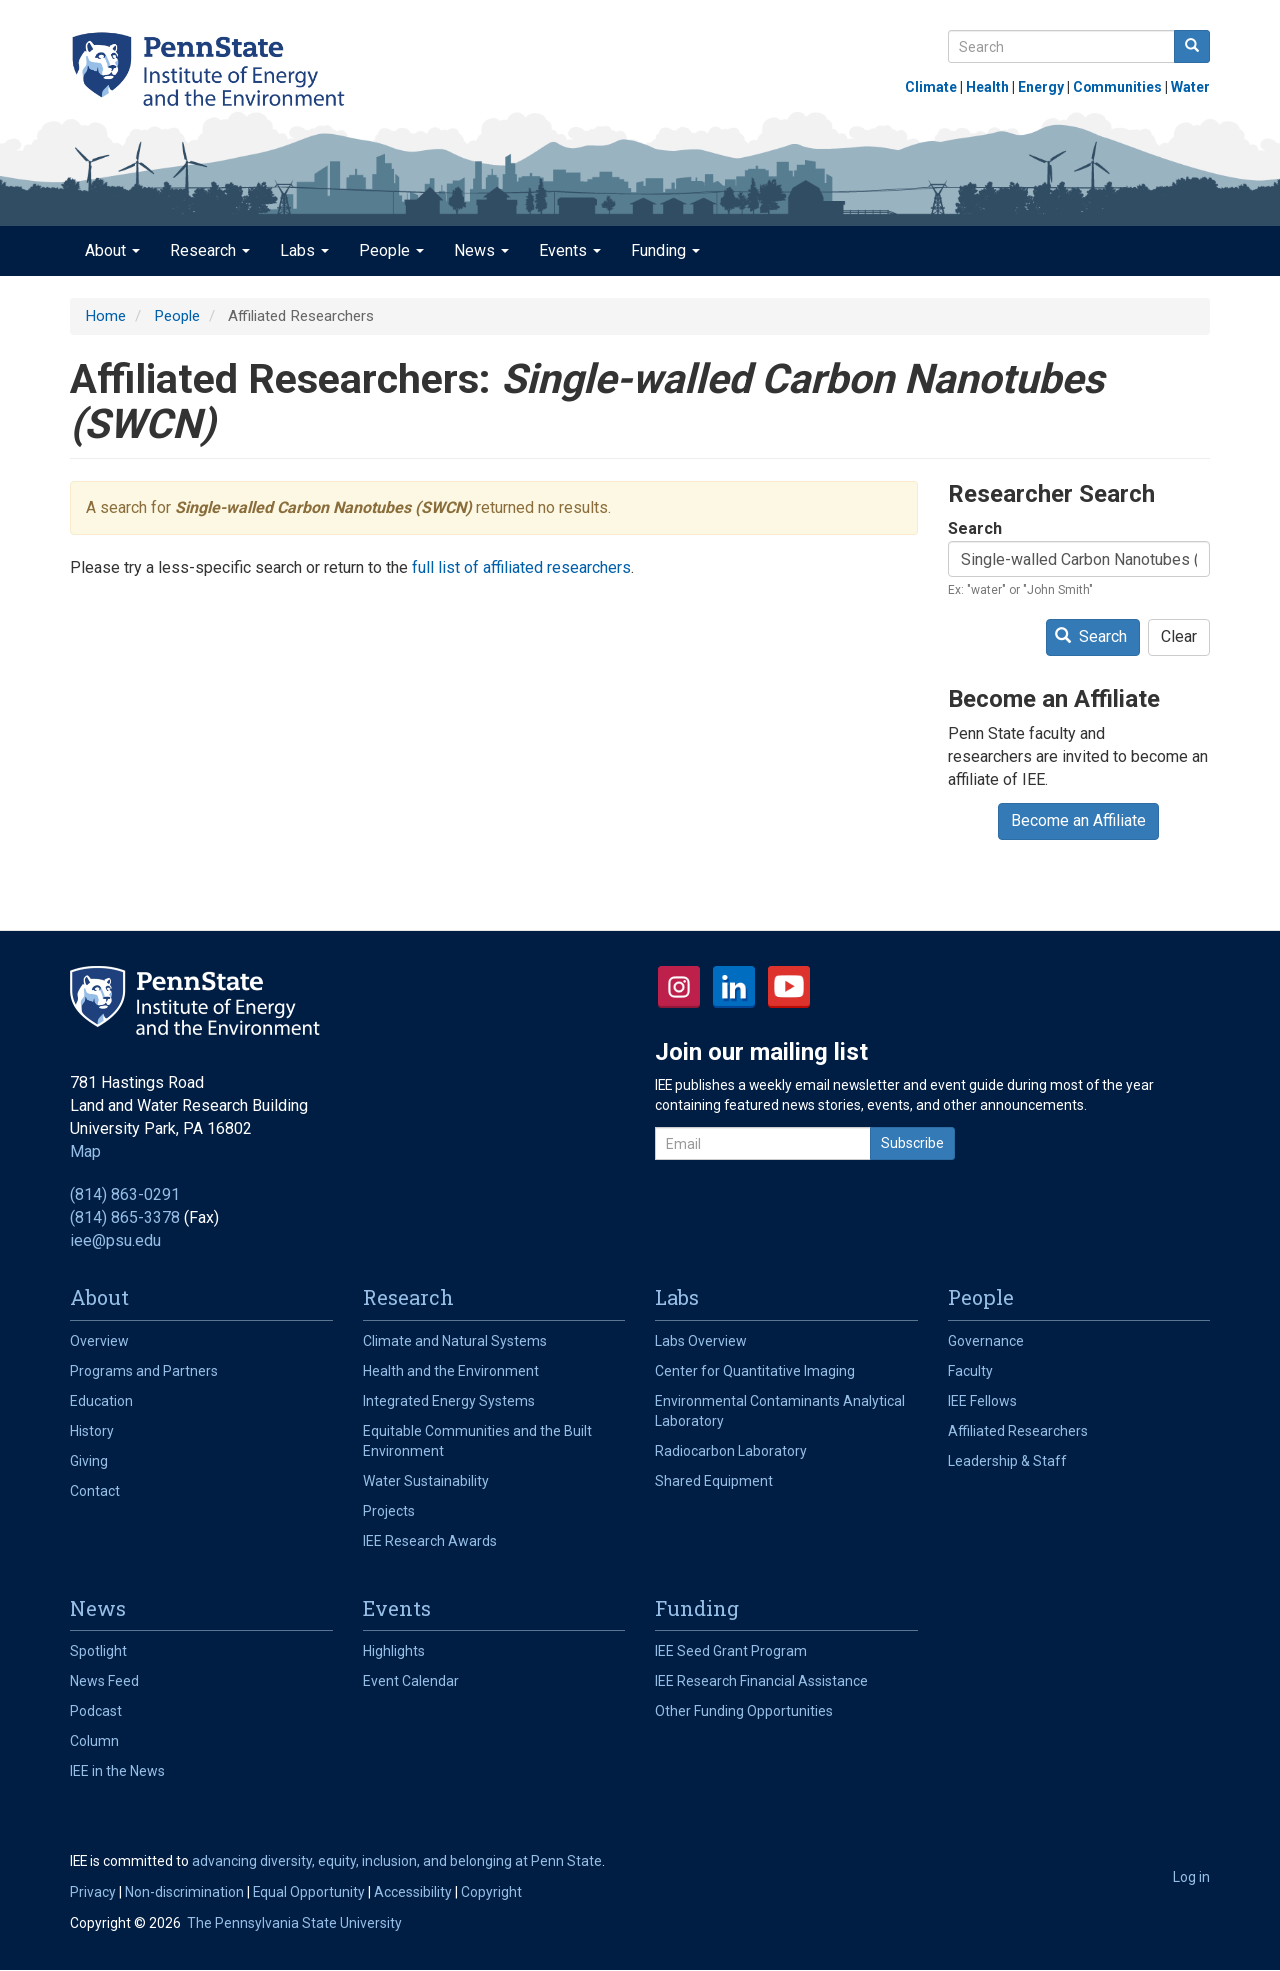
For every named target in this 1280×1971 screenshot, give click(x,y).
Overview (99, 1341)
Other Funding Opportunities (744, 1711)
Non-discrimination (184, 1892)
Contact (95, 1491)
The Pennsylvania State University (294, 1923)
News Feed (104, 1681)
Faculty (970, 1371)
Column (94, 1741)
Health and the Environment (451, 1371)
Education (101, 1401)
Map (85, 1151)
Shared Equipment (714, 1481)
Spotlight (98, 1651)
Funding (665, 250)
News (481, 250)
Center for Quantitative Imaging (755, 1371)
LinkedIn (734, 987)
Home (105, 316)
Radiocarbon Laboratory (731, 1451)
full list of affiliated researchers (521, 567)
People (391, 250)
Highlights (394, 1651)
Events (570, 250)
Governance (986, 1341)
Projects (389, 1511)
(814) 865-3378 (125, 1217)
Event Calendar (411, 1681)
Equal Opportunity (309, 1892)
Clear (1179, 636)
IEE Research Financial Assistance (761, 1681)
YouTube (789, 987)
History (92, 1431)
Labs (304, 250)
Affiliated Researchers (1018, 1431)
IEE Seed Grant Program (731, 1651)
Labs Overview (701, 1341)
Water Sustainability (426, 1481)
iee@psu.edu (115, 1240)
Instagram (679, 987)
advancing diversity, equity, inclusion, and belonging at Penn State (397, 1861)
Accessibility (413, 1892)
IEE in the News (117, 1771)
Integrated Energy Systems (449, 1401)
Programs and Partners (144, 1371)
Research (210, 250)
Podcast (96, 1711)
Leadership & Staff (1007, 1461)
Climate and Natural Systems (455, 1341)
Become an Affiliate (1078, 820)
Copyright (491, 1892)
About (112, 250)
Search (975, 528)
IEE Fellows (982, 1401)
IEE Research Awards (430, 1541)
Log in (1191, 1877)
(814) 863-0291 (125, 1194)
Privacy (93, 1892)
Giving (89, 1461)
